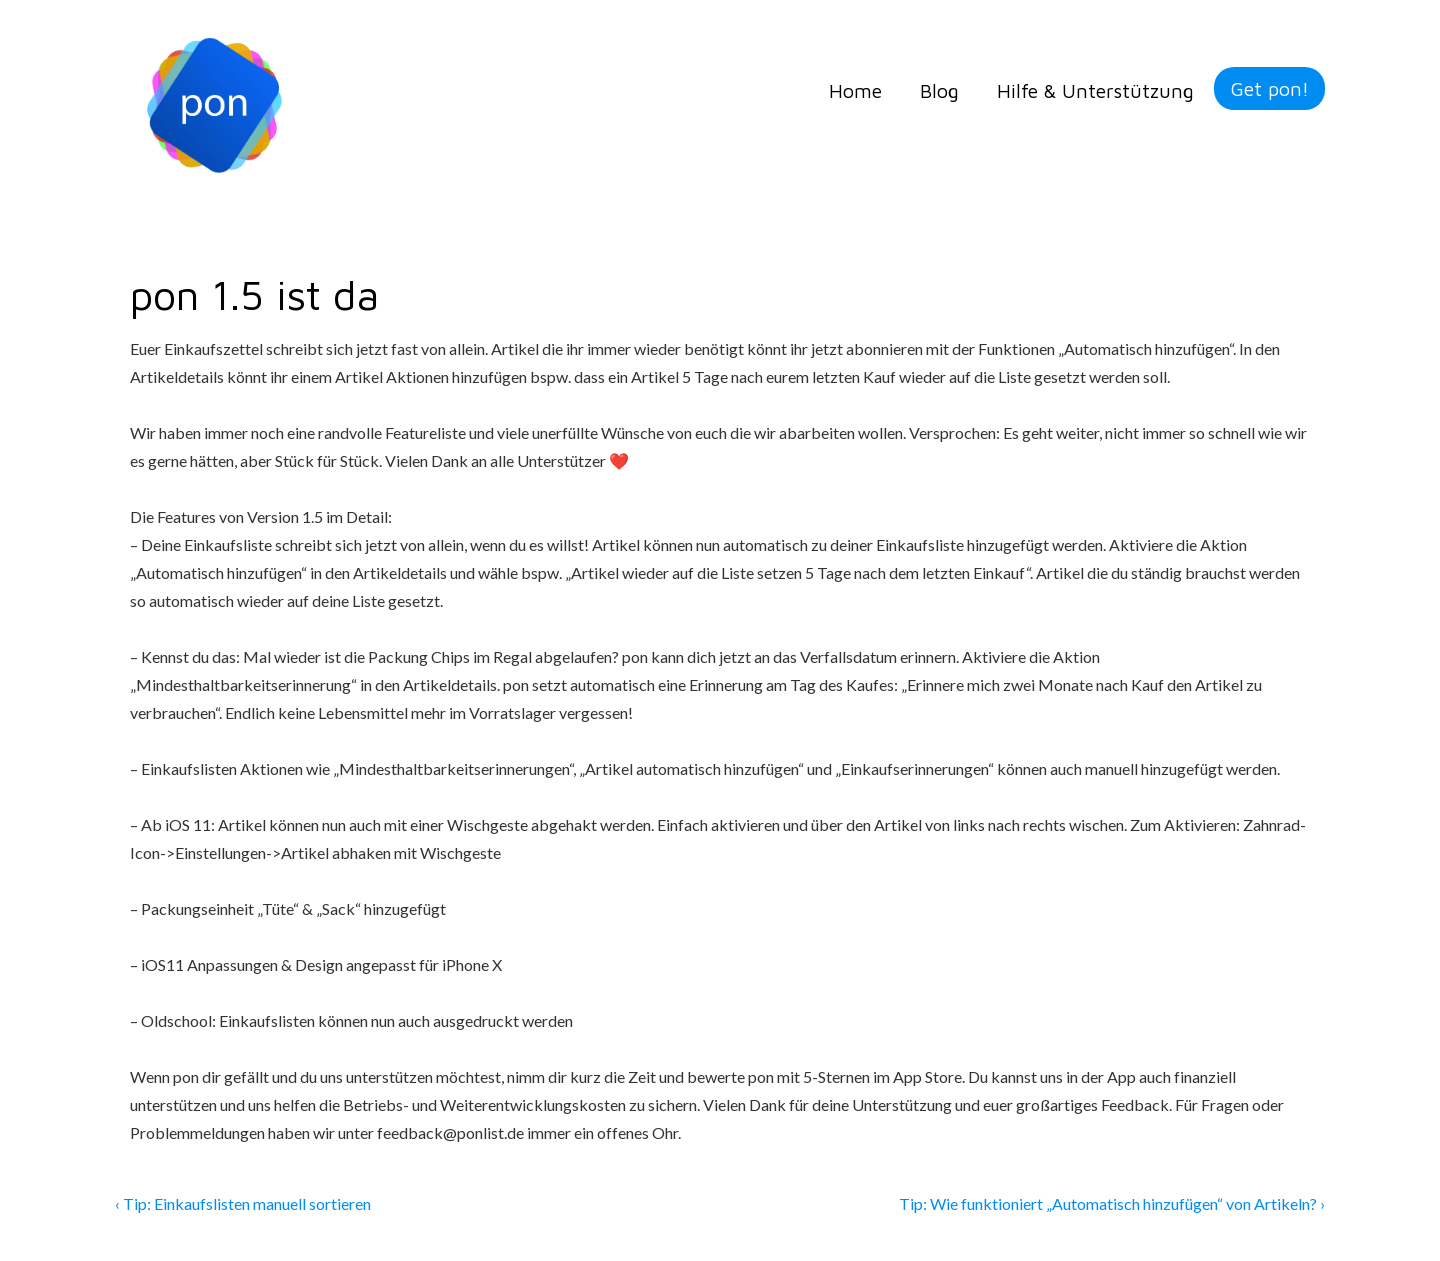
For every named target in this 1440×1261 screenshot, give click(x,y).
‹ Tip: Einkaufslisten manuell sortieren (244, 1203)
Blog (939, 90)
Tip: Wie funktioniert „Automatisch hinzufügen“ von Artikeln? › (1112, 1203)
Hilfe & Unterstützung (1095, 90)
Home (855, 90)
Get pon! (1269, 88)
